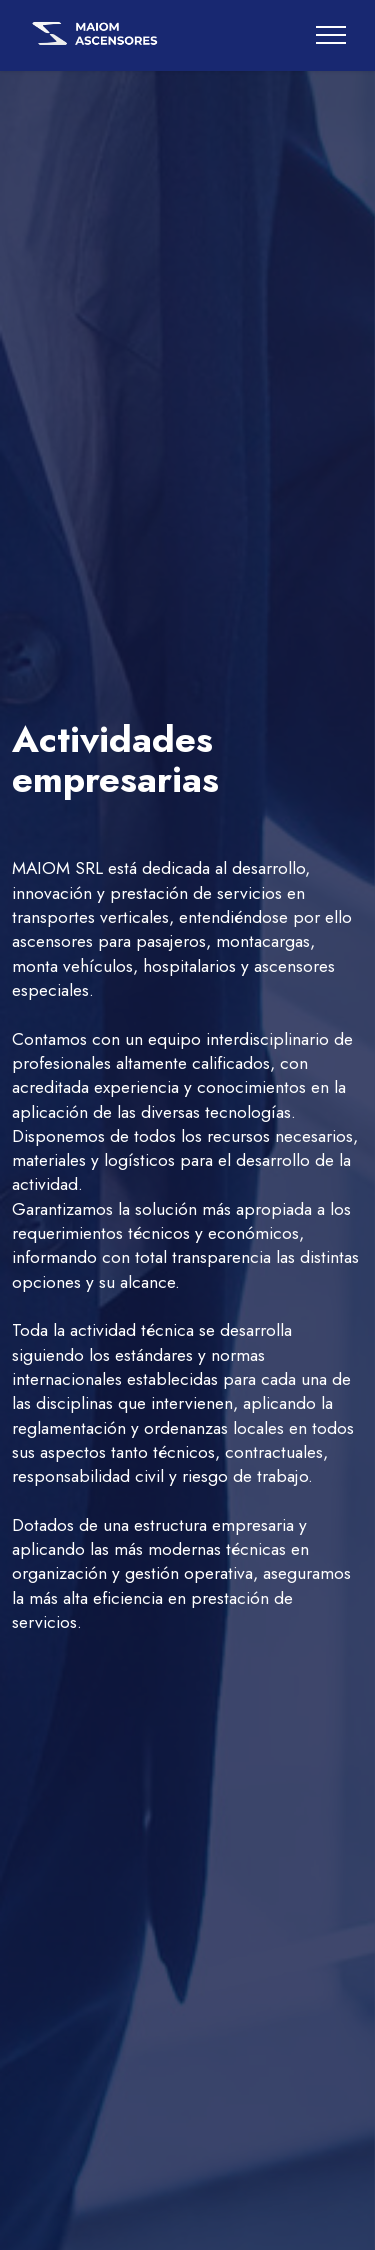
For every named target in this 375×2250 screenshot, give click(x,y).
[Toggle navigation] (331, 35)
